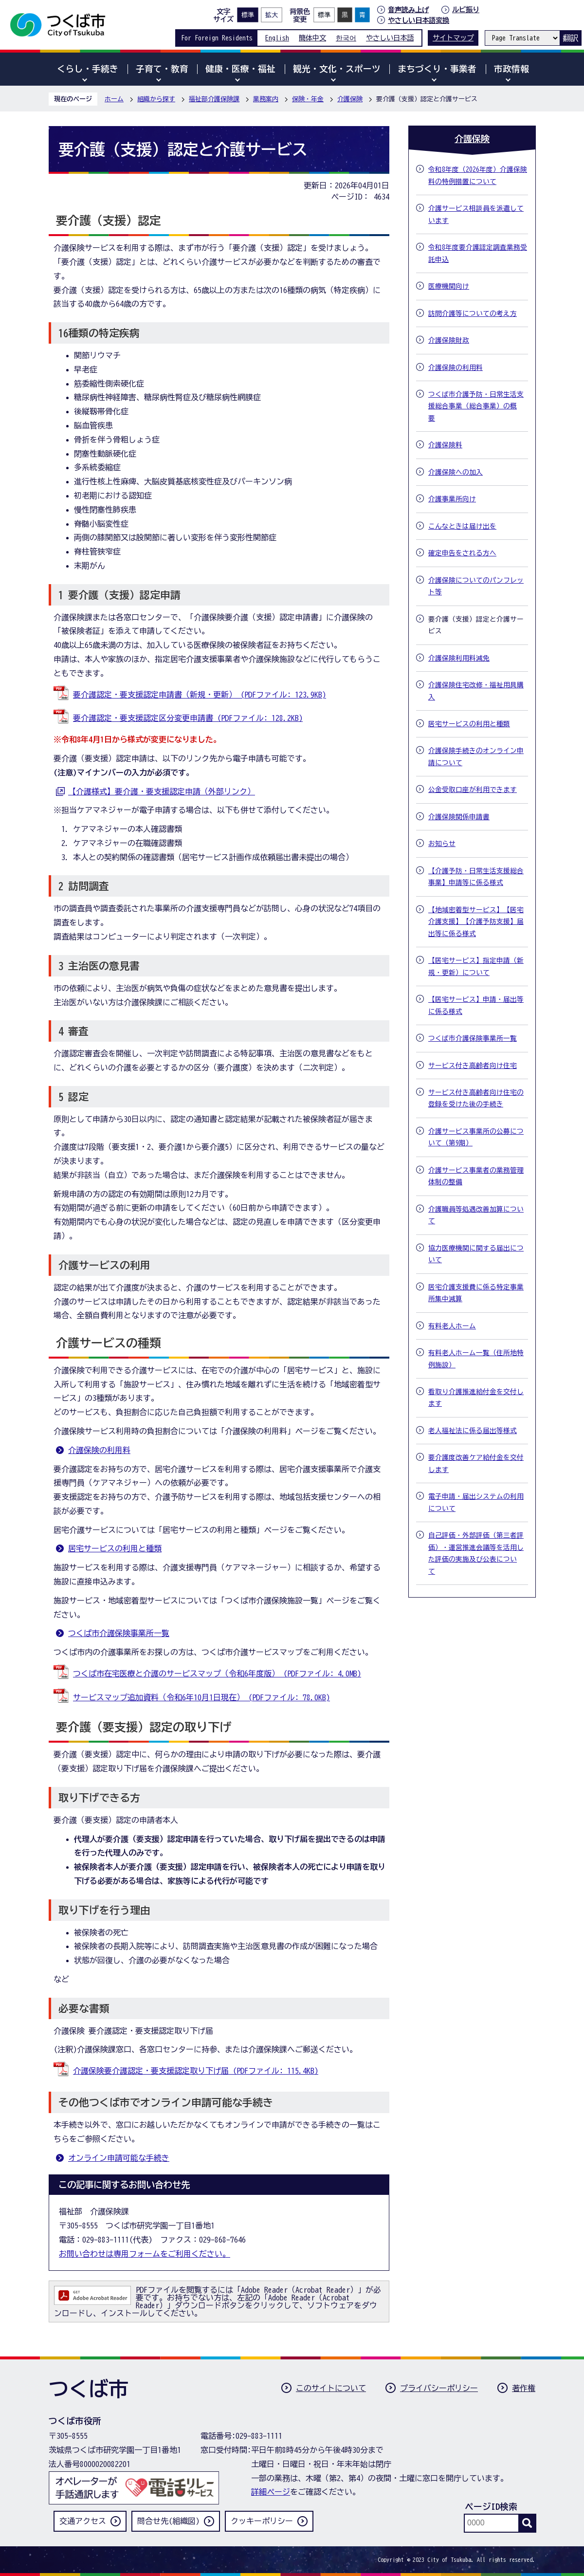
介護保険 (350, 99)
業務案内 (265, 99)
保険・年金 (308, 99)
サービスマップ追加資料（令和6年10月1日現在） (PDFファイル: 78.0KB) (201, 1697)
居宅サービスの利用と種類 (115, 1548)
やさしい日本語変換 (418, 20)
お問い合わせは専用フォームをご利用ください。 (144, 2254)
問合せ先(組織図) (168, 2521)
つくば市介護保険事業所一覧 (118, 1633)
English (277, 37)
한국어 (346, 37)
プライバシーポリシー (439, 2388)
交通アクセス (82, 2521)
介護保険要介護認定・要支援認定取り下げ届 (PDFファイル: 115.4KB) (195, 2071)
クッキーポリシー (262, 2521)
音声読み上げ (408, 10)
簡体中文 (312, 37)
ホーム (114, 99)
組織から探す (156, 99)
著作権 (523, 2388)
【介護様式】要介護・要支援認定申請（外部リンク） (161, 791)
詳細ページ (270, 2492)
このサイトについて (331, 2388)
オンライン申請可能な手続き (118, 2158)
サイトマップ (453, 37)
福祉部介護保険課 (214, 99)
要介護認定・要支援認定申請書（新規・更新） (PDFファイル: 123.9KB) (199, 695)
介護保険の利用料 (99, 1450)
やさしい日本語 (390, 37)
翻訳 (570, 38)
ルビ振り (465, 9)
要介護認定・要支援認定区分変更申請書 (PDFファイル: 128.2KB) (188, 718)
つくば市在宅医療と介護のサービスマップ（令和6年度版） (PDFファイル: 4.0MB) (217, 1673)
